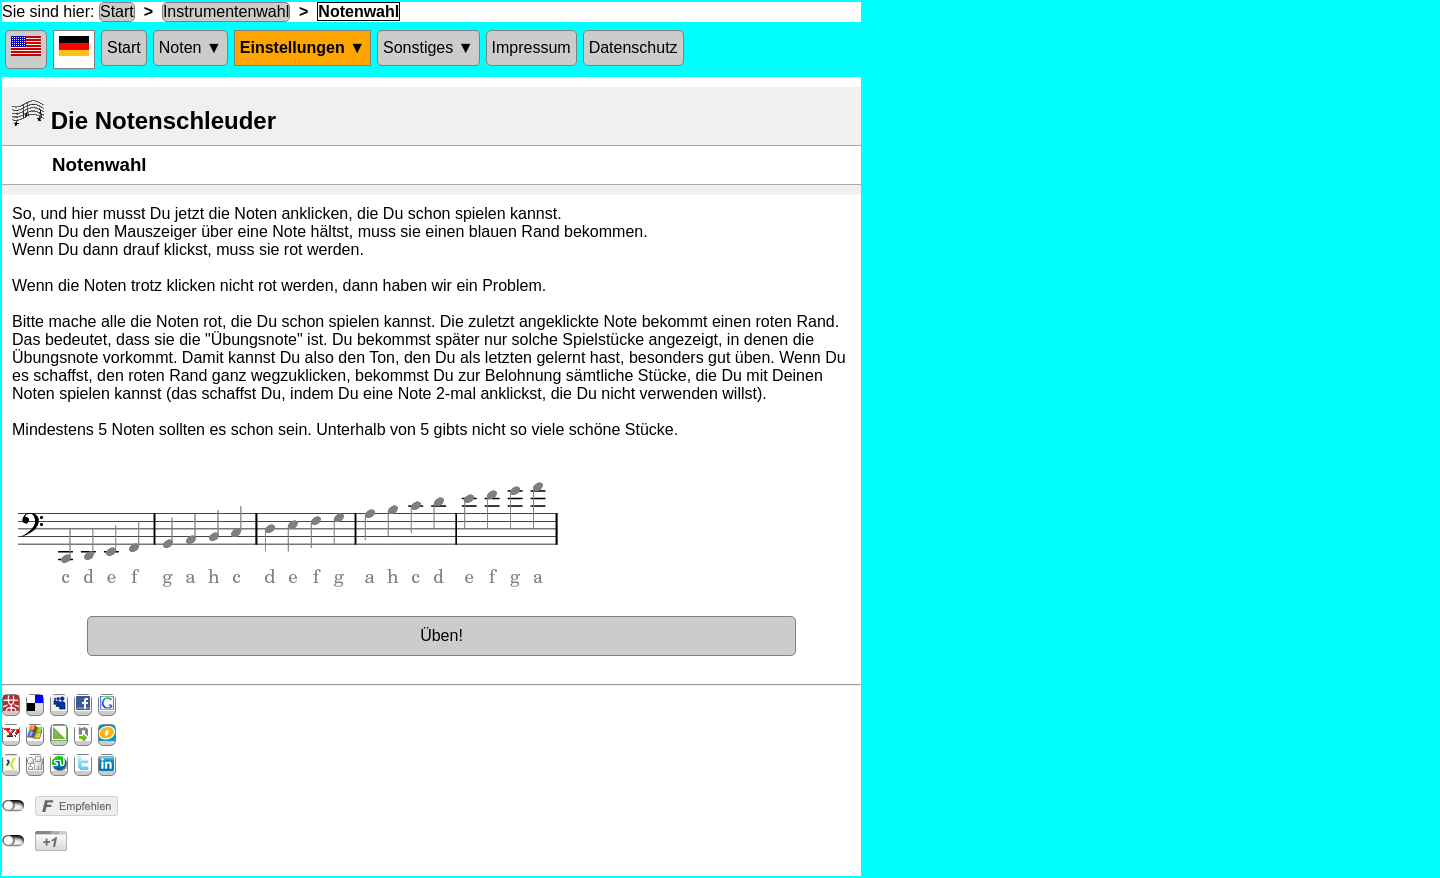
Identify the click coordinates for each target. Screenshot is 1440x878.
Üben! (441, 635)
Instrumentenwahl (226, 11)
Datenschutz (633, 47)
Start (117, 11)
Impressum (531, 47)
